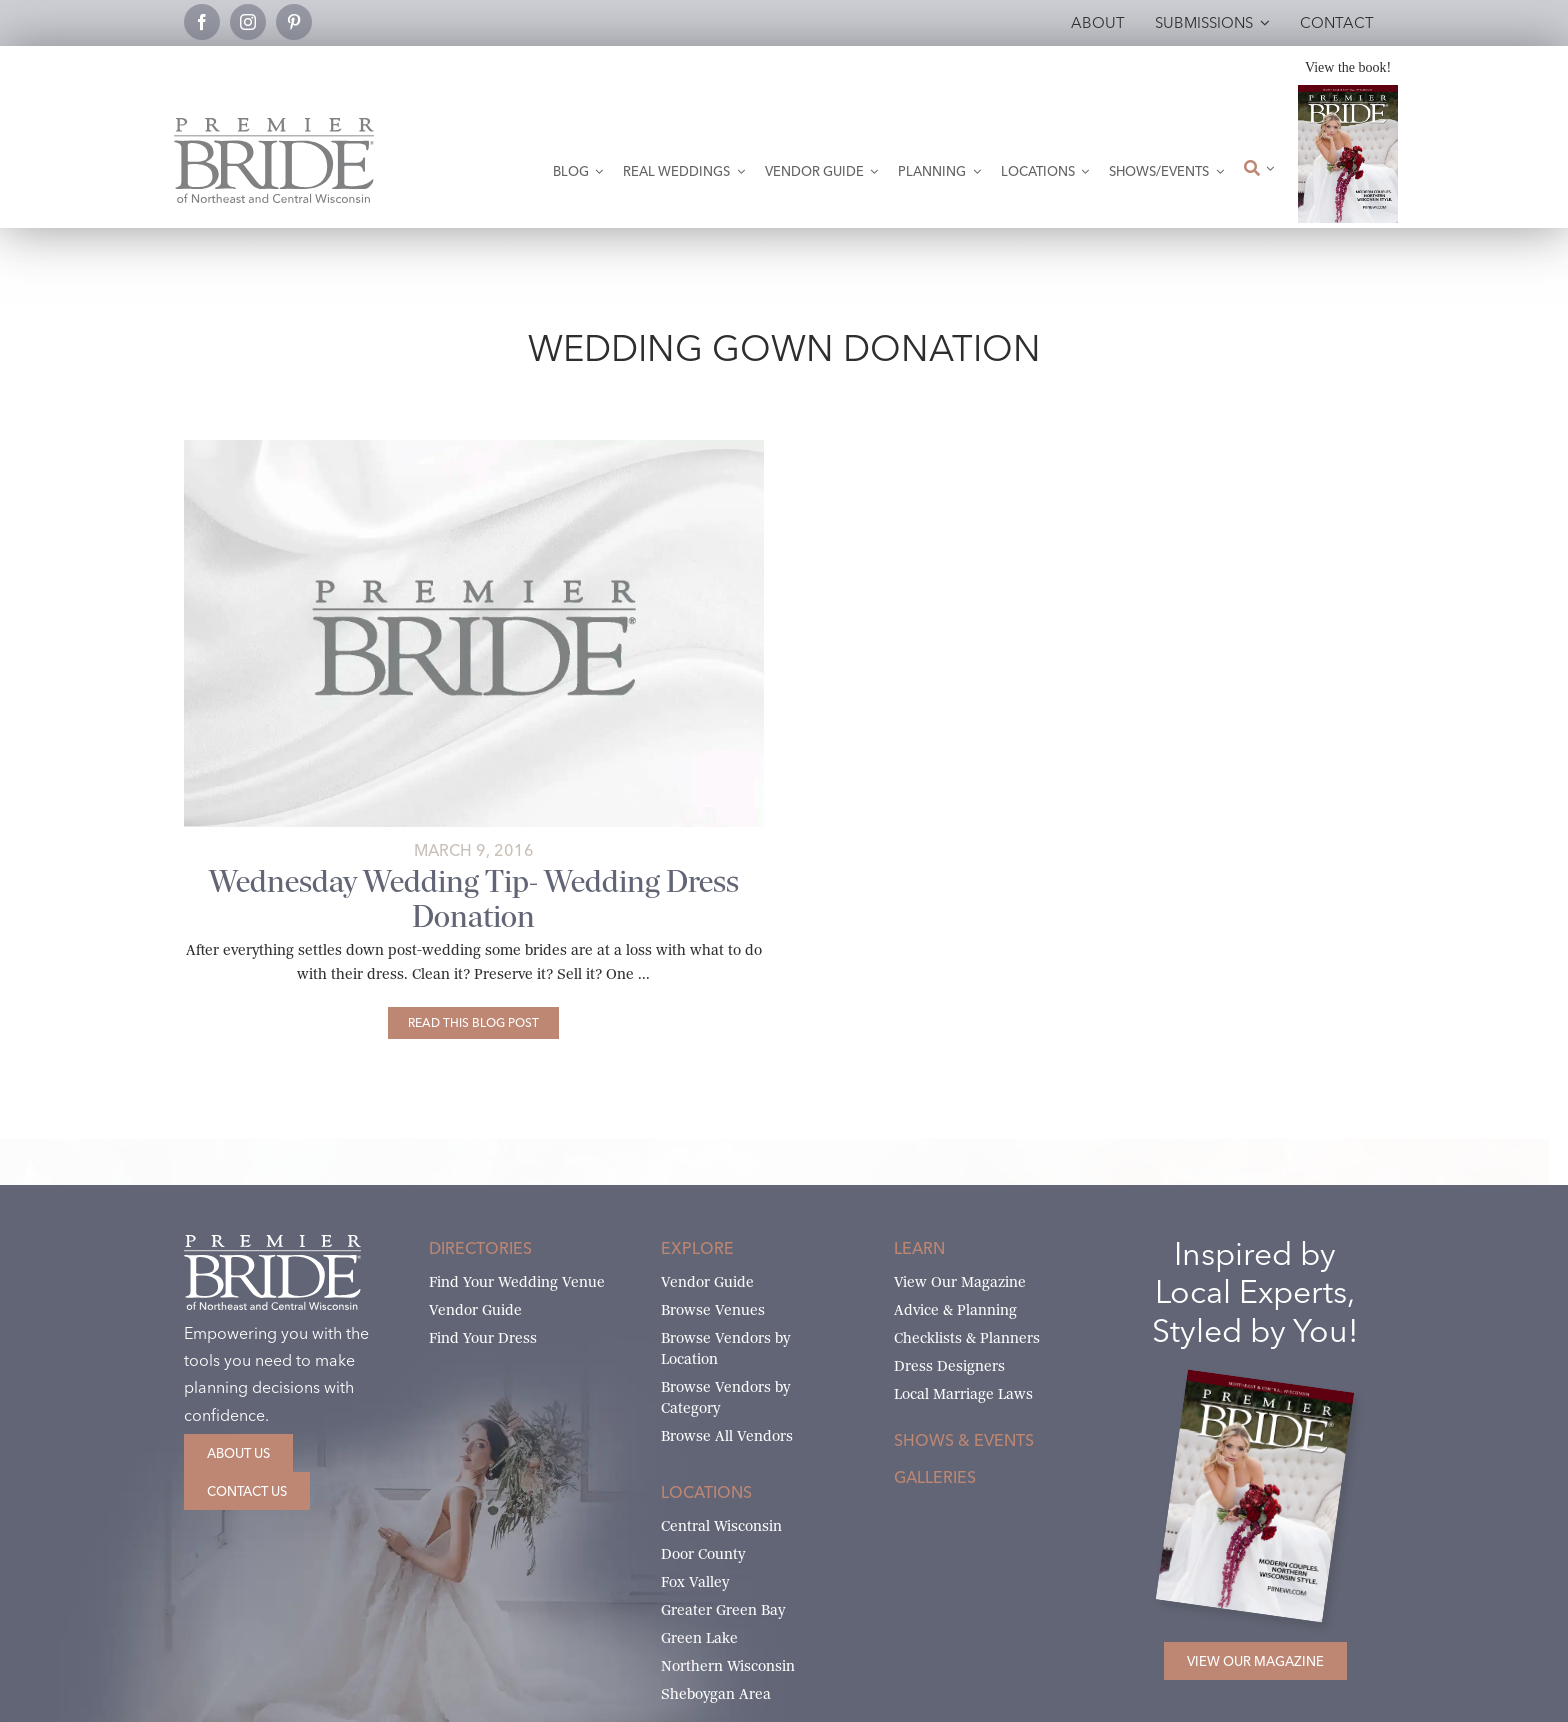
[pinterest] (294, 22)
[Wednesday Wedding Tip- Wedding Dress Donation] (473, 1023)
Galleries (935, 1477)
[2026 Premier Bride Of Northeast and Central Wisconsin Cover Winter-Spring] (1348, 92)
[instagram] (248, 22)
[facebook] (202, 22)
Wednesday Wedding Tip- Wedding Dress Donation (474, 899)
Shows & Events (964, 1440)
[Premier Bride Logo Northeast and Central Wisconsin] (274, 125)
